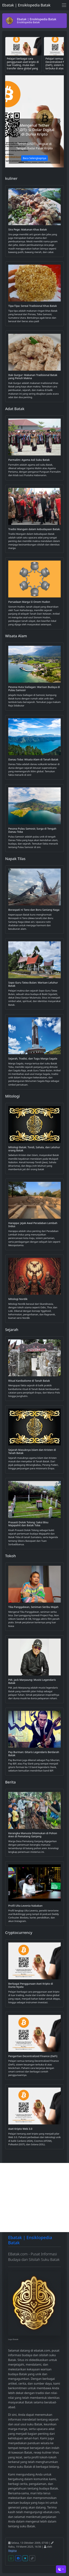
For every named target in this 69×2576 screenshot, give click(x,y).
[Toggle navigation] (64, 5)
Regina (12, 2550)
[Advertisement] (34, 2197)
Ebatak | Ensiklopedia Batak (26, 5)
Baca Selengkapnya (34, 158)
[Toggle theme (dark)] (61, 2569)
